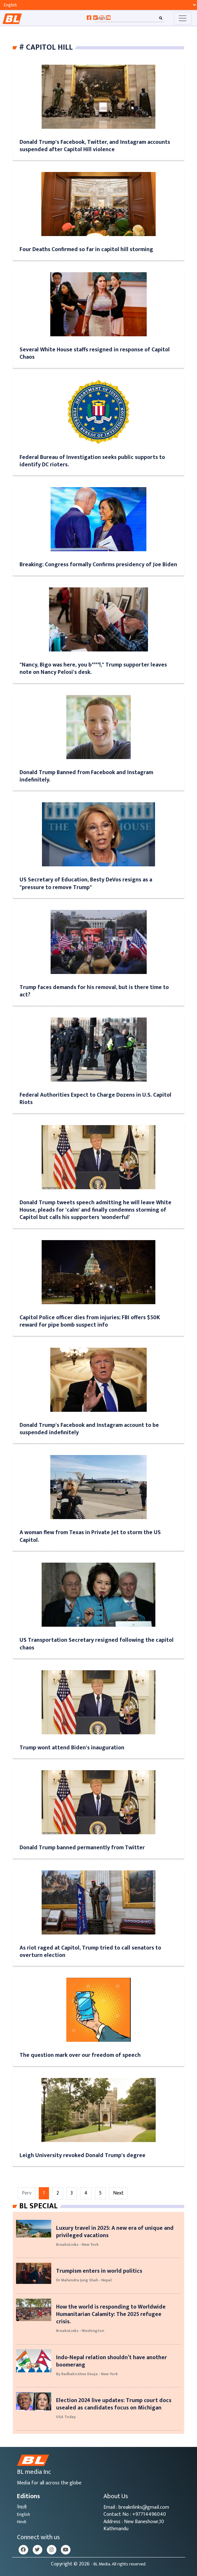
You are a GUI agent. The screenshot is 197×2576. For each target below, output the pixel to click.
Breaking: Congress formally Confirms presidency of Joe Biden (98, 564)
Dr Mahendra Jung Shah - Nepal (83, 2280)
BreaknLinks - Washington (80, 2330)
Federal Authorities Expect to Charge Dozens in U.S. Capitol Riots (95, 1098)
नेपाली (22, 2507)
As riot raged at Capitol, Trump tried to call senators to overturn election (90, 1951)
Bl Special (38, 2206)
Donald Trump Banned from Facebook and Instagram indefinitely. (86, 776)
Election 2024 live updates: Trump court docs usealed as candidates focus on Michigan (113, 2404)
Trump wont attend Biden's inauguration (72, 1747)
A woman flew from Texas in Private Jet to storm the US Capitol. (90, 1536)
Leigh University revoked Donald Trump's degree (82, 2155)
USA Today (66, 2417)
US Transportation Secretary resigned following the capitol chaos (97, 1643)
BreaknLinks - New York (77, 2244)
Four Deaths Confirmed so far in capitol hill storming (86, 249)
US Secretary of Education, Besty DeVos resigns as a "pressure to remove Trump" (86, 883)
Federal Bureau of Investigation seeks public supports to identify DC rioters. (92, 461)
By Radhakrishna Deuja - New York (87, 2374)
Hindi (21, 2521)
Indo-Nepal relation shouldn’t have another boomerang (111, 2361)
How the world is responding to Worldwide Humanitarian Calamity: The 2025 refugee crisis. (111, 2314)
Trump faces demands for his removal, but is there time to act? (94, 991)
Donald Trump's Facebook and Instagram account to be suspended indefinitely (89, 1428)
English (23, 2514)
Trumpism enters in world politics (99, 2271)
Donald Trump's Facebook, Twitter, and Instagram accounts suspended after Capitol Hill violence (95, 145)
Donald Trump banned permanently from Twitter (82, 1847)
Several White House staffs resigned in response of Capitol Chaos (95, 353)
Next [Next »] (118, 2193)
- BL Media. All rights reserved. (118, 2564)
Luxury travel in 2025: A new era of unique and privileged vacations (115, 2231)
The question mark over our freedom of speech (80, 2055)
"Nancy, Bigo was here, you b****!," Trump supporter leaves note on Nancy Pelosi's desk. (93, 668)
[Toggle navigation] (183, 18)
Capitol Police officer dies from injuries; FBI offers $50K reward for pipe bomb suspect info (90, 1321)
